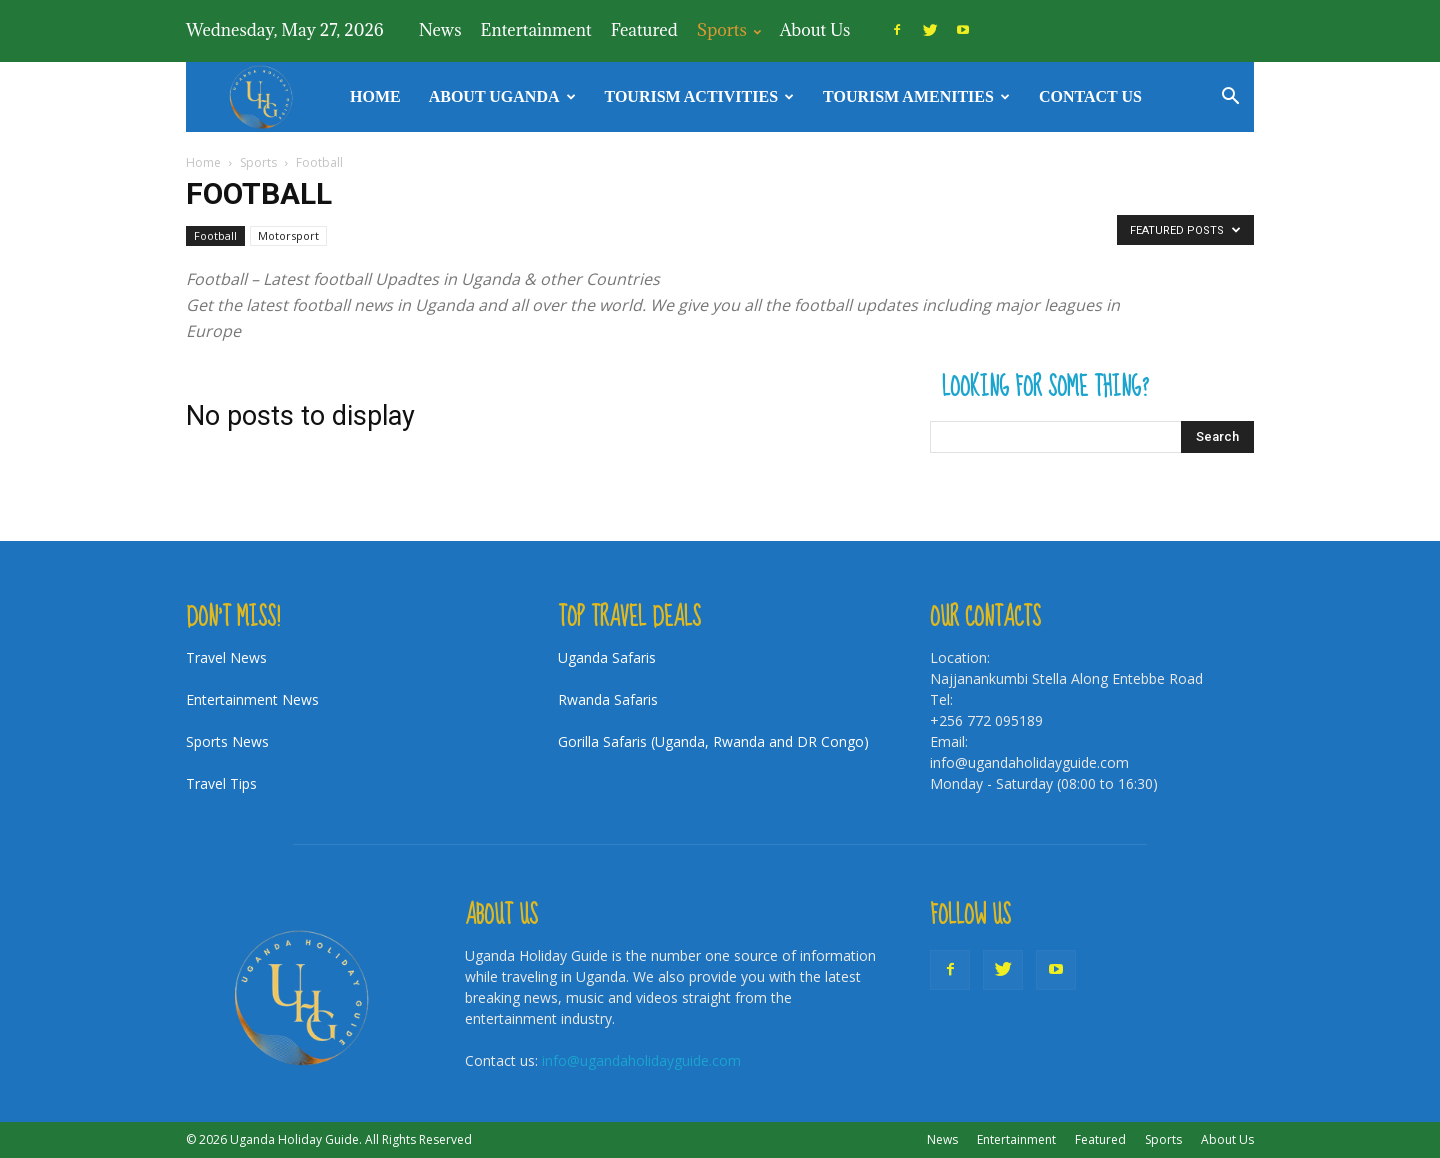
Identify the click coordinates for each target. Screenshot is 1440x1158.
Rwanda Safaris (608, 699)
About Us (815, 30)
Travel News (226, 657)
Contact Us (1090, 96)
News (440, 30)
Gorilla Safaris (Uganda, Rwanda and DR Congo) (713, 741)
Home (375, 96)
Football (215, 235)
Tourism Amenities (916, 96)
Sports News (227, 741)
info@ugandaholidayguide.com (641, 1060)
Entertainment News (252, 699)
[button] (1230, 98)
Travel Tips (221, 783)
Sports (729, 30)
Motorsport (288, 235)
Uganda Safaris (607, 657)
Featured (644, 30)
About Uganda (502, 96)
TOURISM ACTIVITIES (700, 96)
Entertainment (536, 30)
